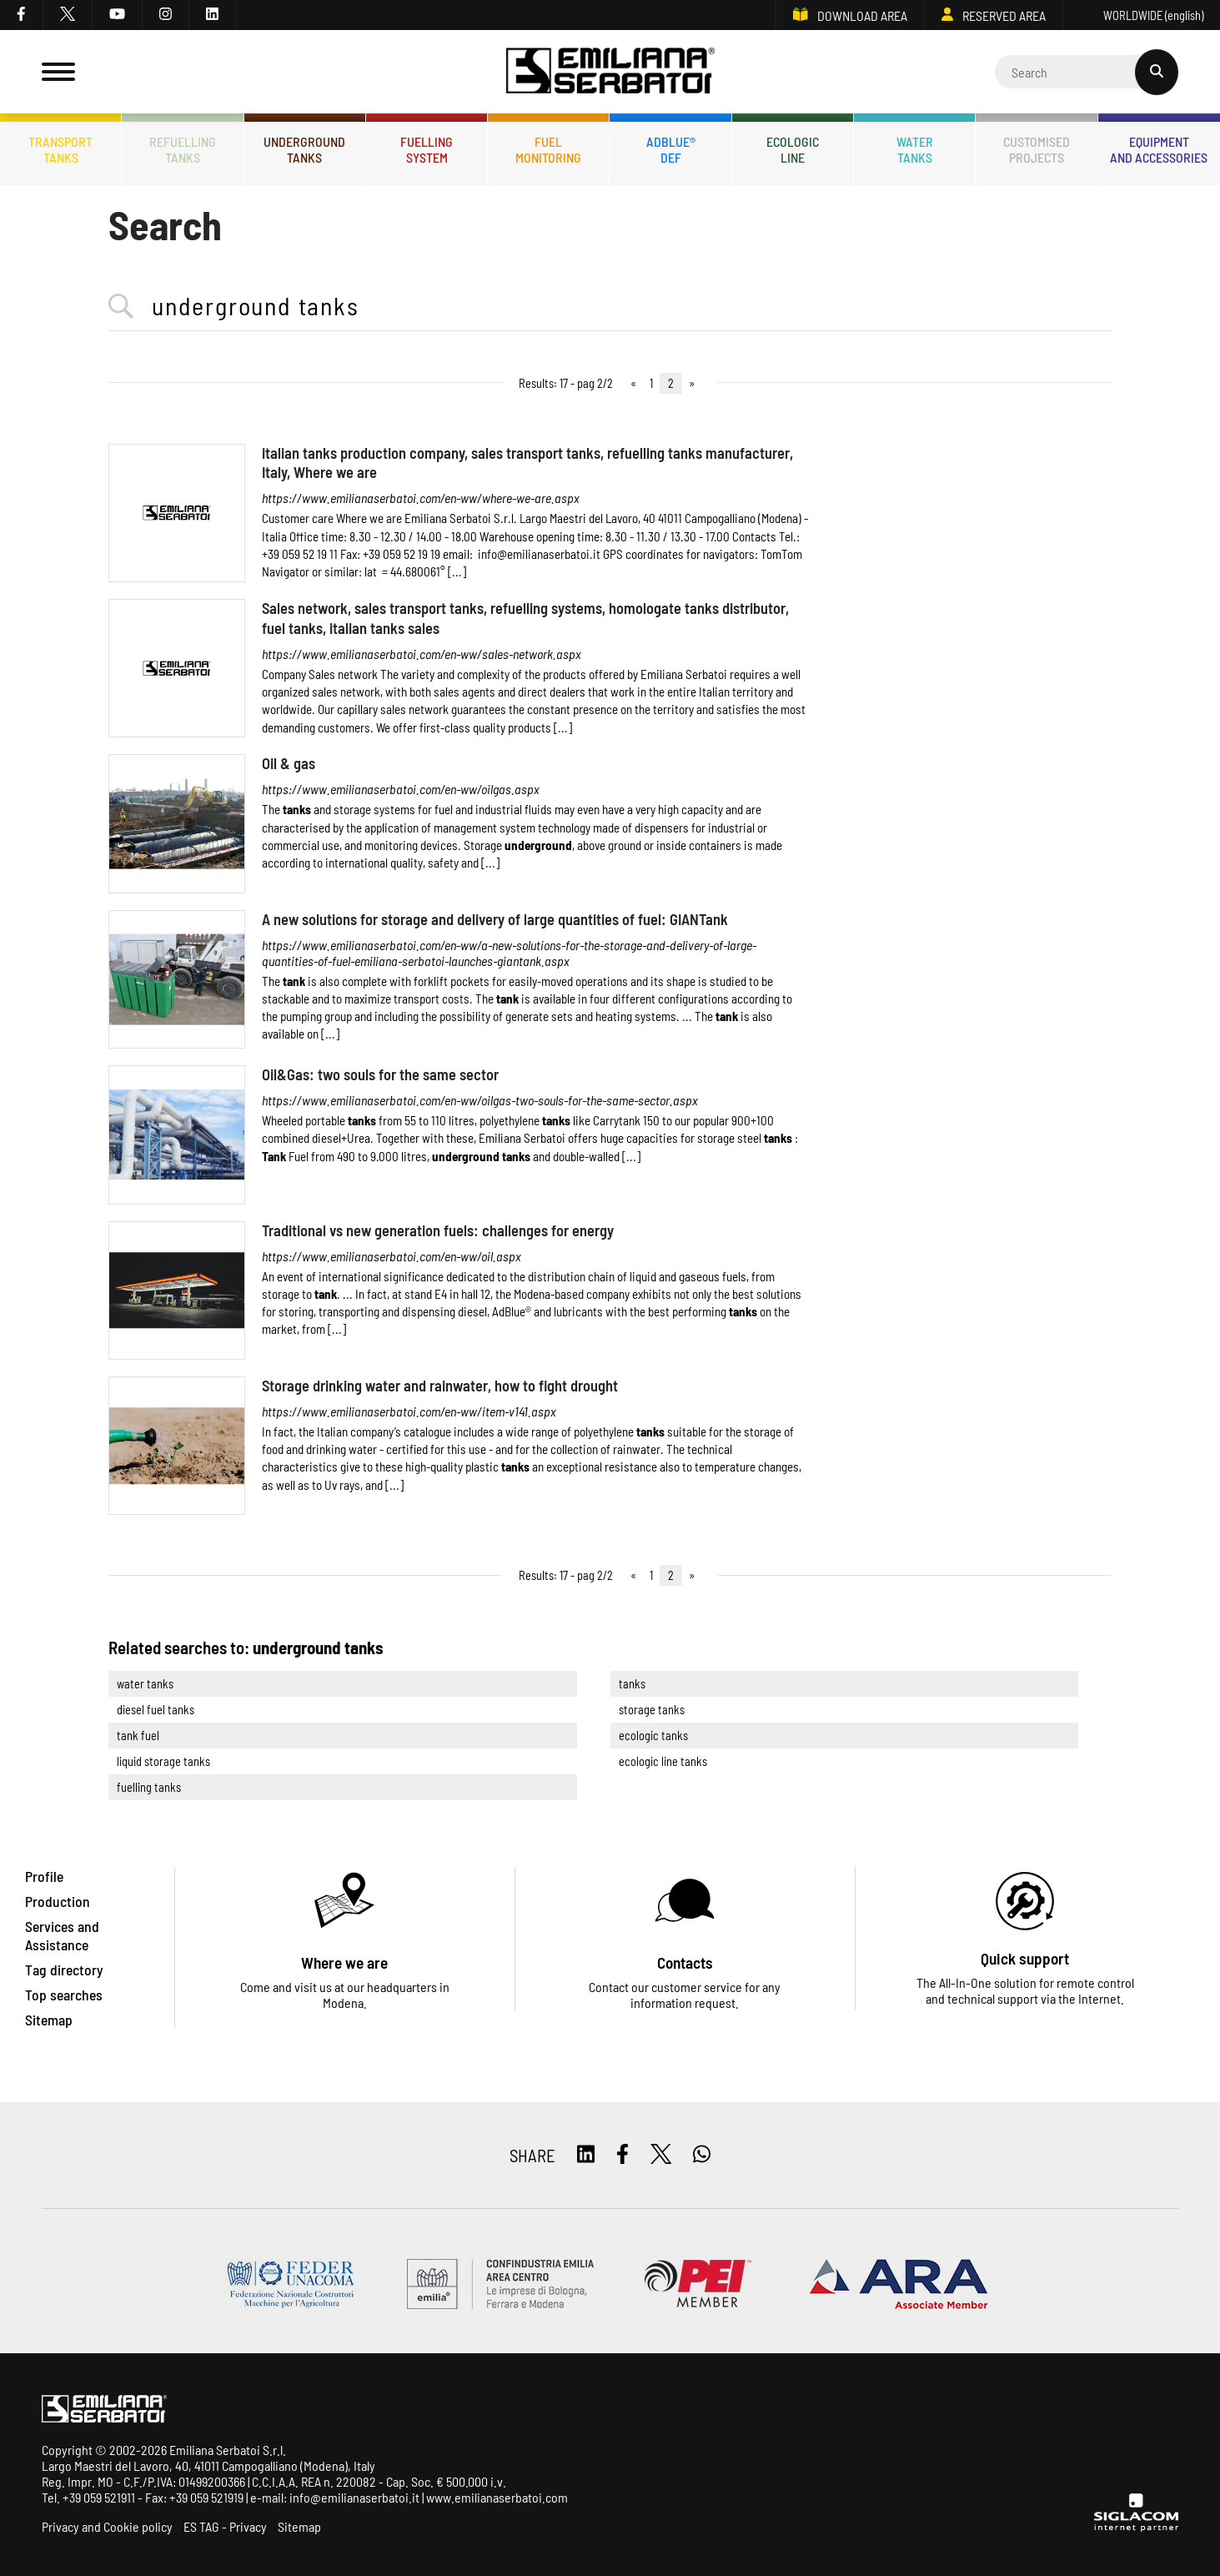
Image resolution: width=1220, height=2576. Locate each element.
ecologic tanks (653, 1735)
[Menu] (58, 72)
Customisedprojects (1036, 149)
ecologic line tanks (663, 1761)
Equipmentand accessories (1158, 149)
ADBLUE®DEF (670, 149)
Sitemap (299, 2526)
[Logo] (610, 72)
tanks (632, 1684)
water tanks (145, 1684)
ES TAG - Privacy (225, 2526)
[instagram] (166, 15)
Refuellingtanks (182, 149)
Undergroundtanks (304, 149)
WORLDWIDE (1141, 15)
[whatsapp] (701, 2155)
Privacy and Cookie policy (107, 2526)
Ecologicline (792, 149)
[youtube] (118, 15)
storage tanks (652, 1710)
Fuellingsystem (426, 149)
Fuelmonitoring (548, 149)
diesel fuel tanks (155, 1710)
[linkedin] (212, 15)
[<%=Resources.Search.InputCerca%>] (610, 306)
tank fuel (138, 1735)
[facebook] (21, 15)
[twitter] (68, 15)
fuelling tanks (149, 1787)
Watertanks (914, 149)
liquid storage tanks (163, 1761)
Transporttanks (60, 149)
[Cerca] (1086, 71)
